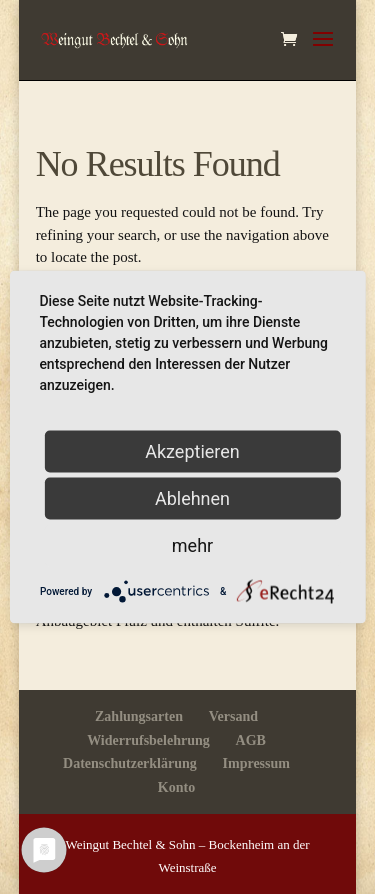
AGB (251, 740)
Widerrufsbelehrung (148, 740)
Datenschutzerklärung (130, 763)
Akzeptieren (192, 451)
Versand (233, 716)
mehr (192, 545)
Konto (176, 787)
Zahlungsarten (139, 716)
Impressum (256, 763)
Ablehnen (192, 498)
